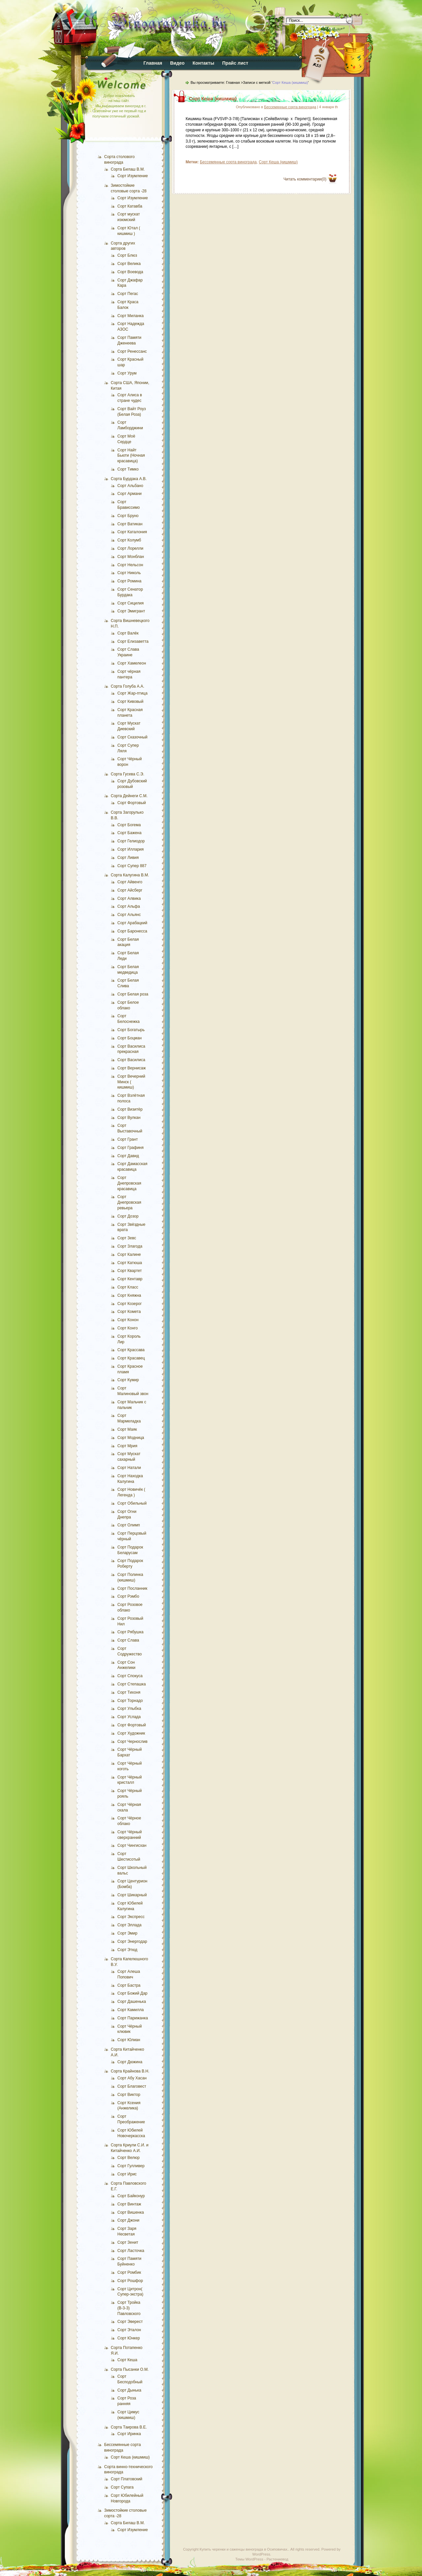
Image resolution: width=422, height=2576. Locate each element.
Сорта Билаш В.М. (128, 169)
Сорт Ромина (129, 581)
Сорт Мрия (127, 1446)
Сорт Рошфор (130, 2280)
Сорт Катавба (129, 206)
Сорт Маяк (127, 1429)
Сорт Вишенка (130, 2212)
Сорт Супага (122, 2487)
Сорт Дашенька (131, 2001)
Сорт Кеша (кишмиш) (130, 2457)
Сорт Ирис (127, 2174)
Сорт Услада (129, 1716)
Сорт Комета (129, 1311)
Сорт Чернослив (132, 1741)
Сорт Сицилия (130, 603)
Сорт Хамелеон (131, 663)
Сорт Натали (129, 1467)
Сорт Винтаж (129, 2204)
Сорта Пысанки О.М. (130, 2369)
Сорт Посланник (132, 1588)
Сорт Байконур (131, 2196)
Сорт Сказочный (132, 737)
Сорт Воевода (130, 272)
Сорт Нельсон (130, 565)
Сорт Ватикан (129, 524)
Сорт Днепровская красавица (129, 1183)
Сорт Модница (130, 1437)
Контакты (203, 63)
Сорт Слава (128, 1640)
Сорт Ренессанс (132, 351)
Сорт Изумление (132, 176)
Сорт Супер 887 (131, 866)
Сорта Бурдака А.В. (129, 478)
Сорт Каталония (132, 532)
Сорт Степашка (131, 1684)
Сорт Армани (129, 493)
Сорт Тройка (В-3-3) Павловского (128, 2308)
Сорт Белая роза (132, 994)
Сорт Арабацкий (132, 923)
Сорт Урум (126, 373)
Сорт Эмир (127, 1933)
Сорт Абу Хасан (132, 2078)
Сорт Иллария (130, 849)
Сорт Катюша (129, 1262)
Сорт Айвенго (129, 882)
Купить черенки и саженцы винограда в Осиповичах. (243, 2549)
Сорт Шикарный (132, 1895)
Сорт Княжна (129, 1295)
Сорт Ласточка (130, 2250)
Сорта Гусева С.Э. (127, 774)
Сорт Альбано (130, 485)
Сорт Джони (128, 2220)
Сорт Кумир (128, 1380)
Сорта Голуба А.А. (127, 686)
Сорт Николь (129, 573)
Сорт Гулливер (130, 2166)
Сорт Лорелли (130, 548)
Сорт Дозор (127, 1216)
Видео (177, 63)
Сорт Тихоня (128, 1692)
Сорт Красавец (131, 1358)
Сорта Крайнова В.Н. (130, 2071)
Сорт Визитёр (129, 1109)
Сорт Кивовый (130, 701)
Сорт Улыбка (129, 1708)
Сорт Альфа (128, 906)
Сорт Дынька (129, 2390)
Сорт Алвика (129, 898)
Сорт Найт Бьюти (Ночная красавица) (131, 456)
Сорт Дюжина (129, 2062)
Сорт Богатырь (131, 1029)
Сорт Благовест (131, 2086)
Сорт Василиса (131, 1060)
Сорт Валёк (127, 633)
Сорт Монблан (130, 556)
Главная (152, 63)
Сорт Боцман (129, 1038)
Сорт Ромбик (129, 2272)
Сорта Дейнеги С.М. (129, 796)
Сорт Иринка (129, 2433)
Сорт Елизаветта (133, 641)
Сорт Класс (127, 1287)
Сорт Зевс (126, 1238)
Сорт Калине (129, 1254)
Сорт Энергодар (132, 1941)
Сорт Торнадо (130, 1700)
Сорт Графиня (130, 1147)
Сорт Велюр (128, 2157)
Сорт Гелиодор (131, 841)
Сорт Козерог (129, 1303)
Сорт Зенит (127, 2242)
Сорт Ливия (128, 857)
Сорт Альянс (129, 914)
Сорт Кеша (127, 2360)
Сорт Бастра (128, 1985)
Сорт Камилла (130, 2009)
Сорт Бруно (127, 515)
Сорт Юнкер (128, 2338)
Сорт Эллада (129, 1925)
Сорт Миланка (130, 315)
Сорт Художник (131, 1733)
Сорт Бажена (129, 833)
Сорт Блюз (127, 255)
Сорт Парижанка (132, 2018)
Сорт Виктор (128, 2094)
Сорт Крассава (131, 1350)
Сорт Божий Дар (132, 1993)
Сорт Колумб (129, 540)
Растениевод (277, 2559)
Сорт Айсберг (129, 890)
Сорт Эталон (129, 2330)
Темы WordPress (249, 2559)
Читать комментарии (305, 179)
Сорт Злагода (129, 1246)
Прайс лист (235, 63)
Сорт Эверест (130, 2321)
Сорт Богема (129, 825)
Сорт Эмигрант (131, 611)
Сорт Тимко (127, 469)
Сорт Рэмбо (128, 1596)
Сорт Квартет (129, 1270)
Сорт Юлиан (128, 2040)
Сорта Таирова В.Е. (129, 2427)
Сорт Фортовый (131, 802)
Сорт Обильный (132, 1503)
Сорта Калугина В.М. (130, 875)
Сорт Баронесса (132, 931)
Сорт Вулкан (128, 1117)
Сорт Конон (127, 1320)
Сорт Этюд (127, 1949)
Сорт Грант (127, 1139)
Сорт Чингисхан (131, 1845)
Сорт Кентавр (129, 1279)
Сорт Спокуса (129, 1676)
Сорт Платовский (126, 2479)
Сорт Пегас (127, 293)
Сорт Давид (128, 1156)
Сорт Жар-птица (132, 693)
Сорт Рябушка (130, 1632)
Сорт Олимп (128, 1525)
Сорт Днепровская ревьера (129, 1202)
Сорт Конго (127, 1328)
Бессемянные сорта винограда (290, 107)
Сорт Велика (129, 263)
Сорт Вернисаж (131, 1068)
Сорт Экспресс (130, 1916)
